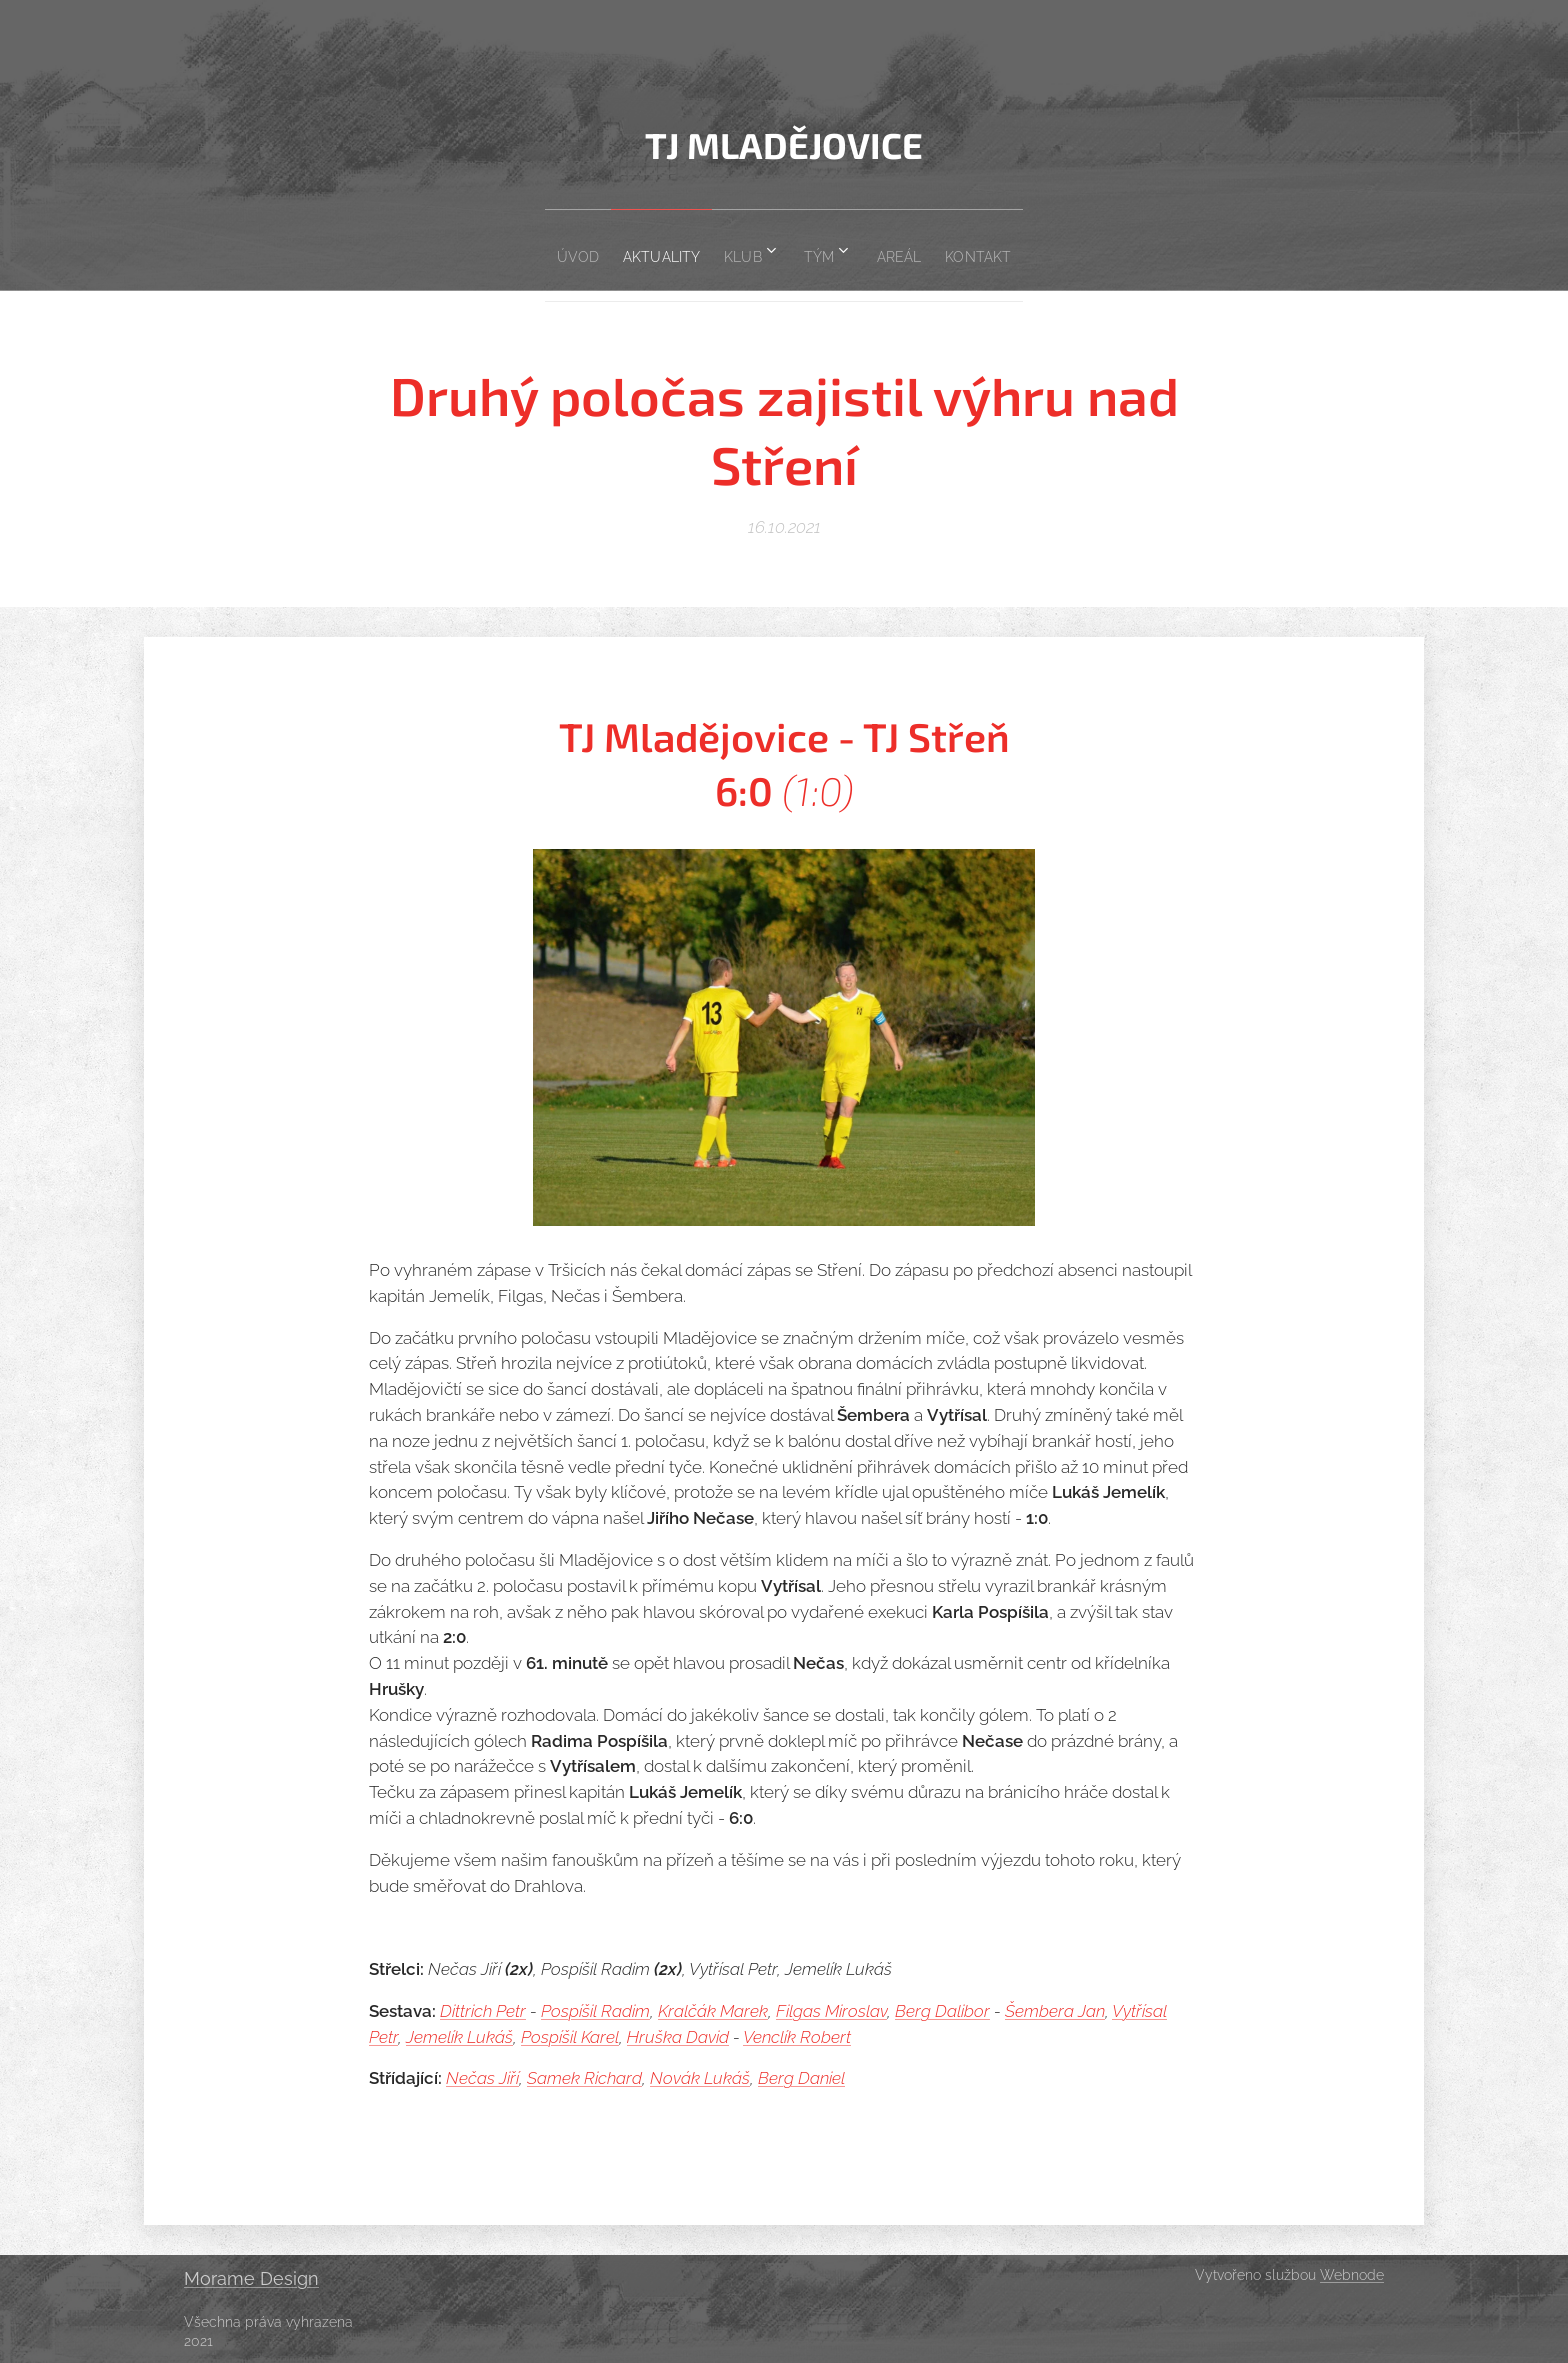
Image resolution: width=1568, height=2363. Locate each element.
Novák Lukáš (700, 2078)
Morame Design (251, 2278)
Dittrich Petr (483, 2011)
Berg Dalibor (942, 2011)
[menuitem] (542, 250)
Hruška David (678, 2037)
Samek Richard (584, 2078)
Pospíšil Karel (570, 2037)
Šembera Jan (1055, 2011)
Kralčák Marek (713, 2011)
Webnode (1352, 2275)
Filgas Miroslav (831, 2011)
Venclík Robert (797, 2037)
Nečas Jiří (482, 2078)
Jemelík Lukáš (459, 2037)
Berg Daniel (801, 2078)
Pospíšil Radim (595, 2011)
